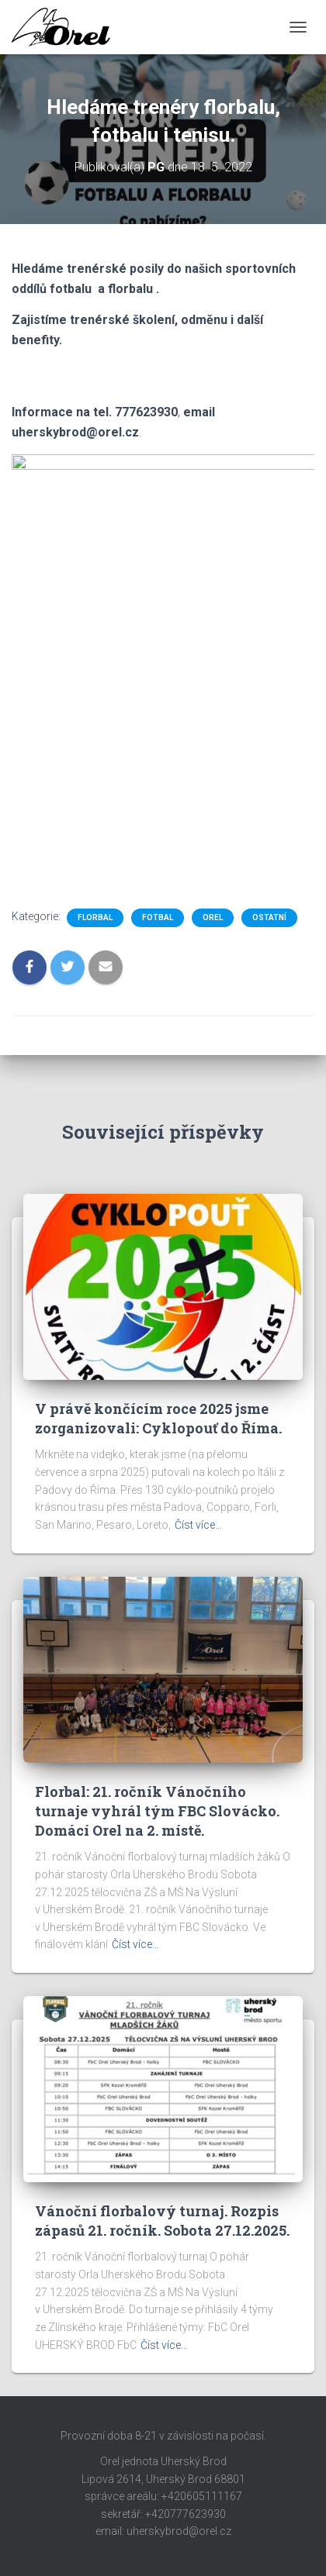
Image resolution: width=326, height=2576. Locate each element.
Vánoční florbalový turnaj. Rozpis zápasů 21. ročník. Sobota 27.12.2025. (162, 2221)
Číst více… (198, 1525)
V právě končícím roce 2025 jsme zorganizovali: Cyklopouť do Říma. (158, 1418)
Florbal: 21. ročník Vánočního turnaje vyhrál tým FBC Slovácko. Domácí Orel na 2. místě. (157, 1811)
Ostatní (269, 917)
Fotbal (157, 917)
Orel (213, 917)
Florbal (95, 917)
